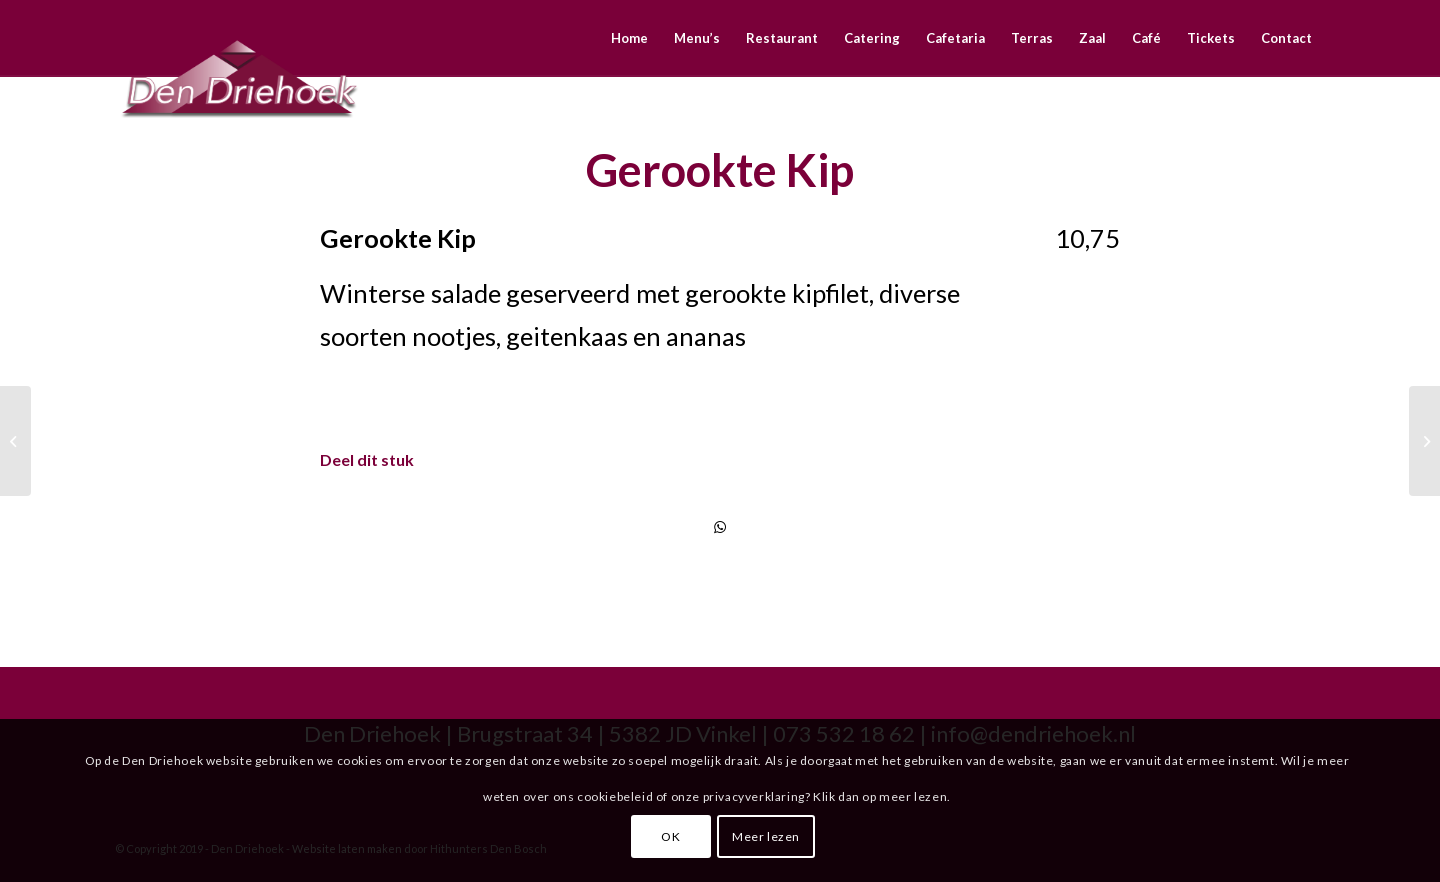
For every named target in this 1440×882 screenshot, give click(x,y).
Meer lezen (766, 836)
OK (670, 836)
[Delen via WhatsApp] (720, 527)
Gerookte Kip (720, 170)
